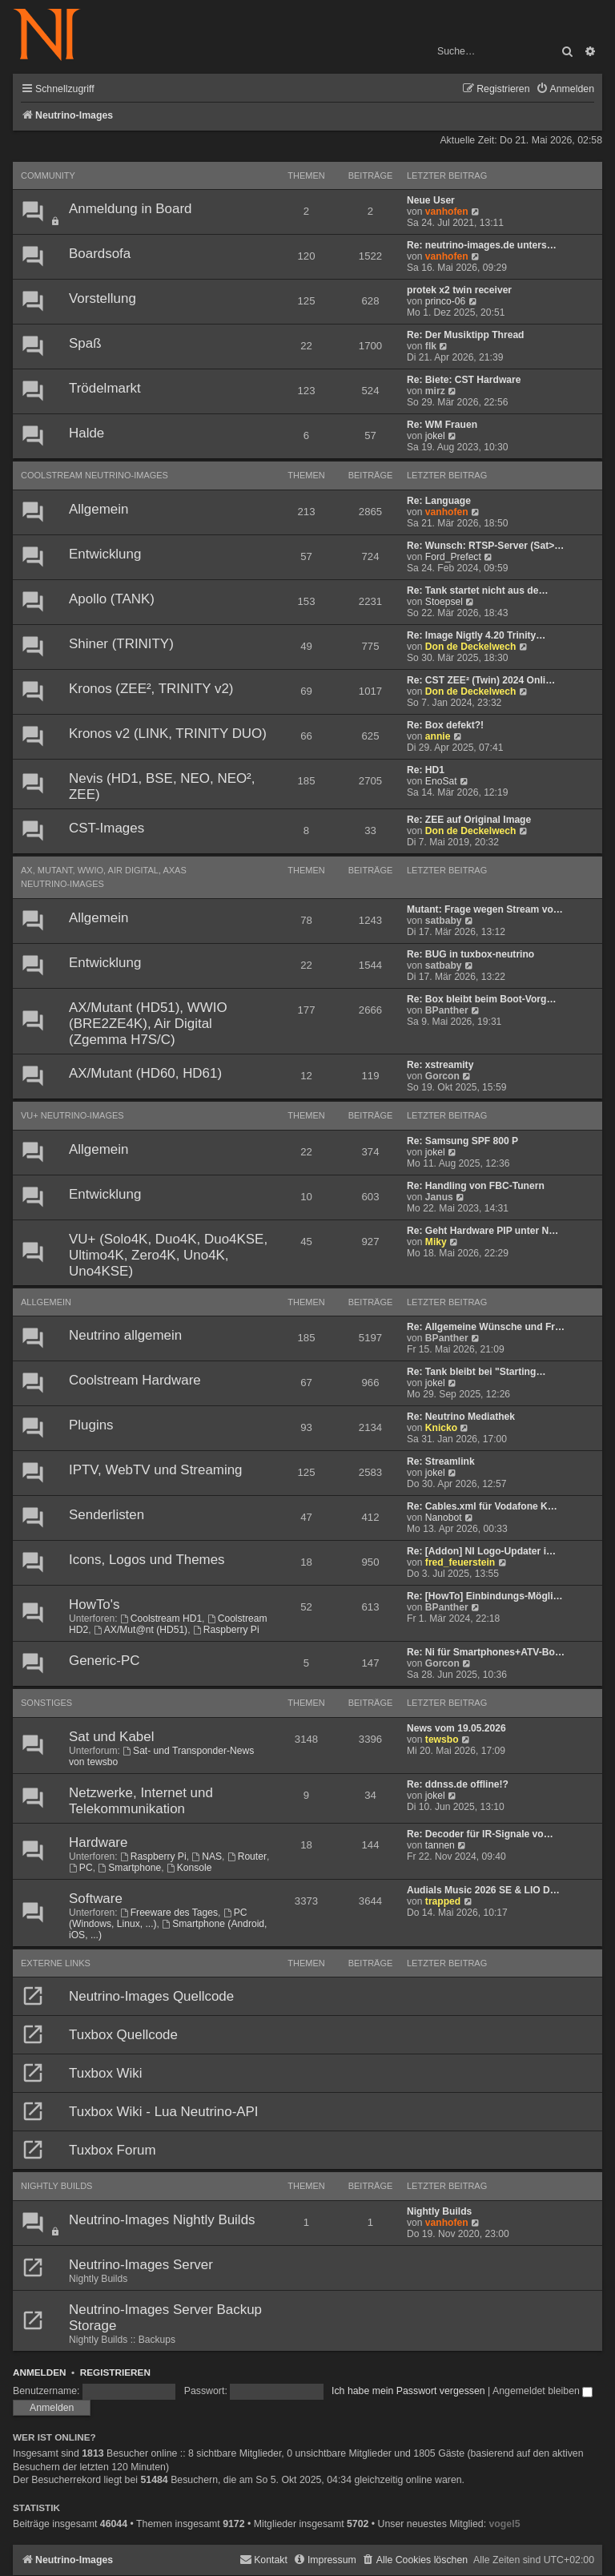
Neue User (431, 200)
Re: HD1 (425, 770)
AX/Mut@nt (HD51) (140, 1629)
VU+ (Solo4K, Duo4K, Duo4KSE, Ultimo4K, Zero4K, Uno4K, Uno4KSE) (168, 1255)
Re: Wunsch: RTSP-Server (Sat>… (485, 545)
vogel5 (504, 2524)
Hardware (98, 1842)
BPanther (446, 1010)
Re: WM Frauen (442, 424)
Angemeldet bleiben (542, 2391)
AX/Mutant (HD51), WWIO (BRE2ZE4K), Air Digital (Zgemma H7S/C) (148, 1023)
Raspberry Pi (226, 1629)
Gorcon (442, 1076)
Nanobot (443, 1517)
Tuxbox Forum (112, 2150)
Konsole (189, 1867)
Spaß (85, 343)
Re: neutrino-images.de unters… (482, 245)
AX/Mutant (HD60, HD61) (145, 1073)
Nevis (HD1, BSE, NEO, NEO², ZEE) (162, 786)
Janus (439, 1197)
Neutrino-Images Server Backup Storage (165, 2317)
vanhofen (446, 211)
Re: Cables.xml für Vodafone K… (482, 1506)
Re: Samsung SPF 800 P (462, 1141)
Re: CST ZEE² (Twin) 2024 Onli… (481, 680)
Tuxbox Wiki (106, 2073)
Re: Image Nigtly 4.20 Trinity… (476, 635)
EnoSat (441, 781)
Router (247, 1856)
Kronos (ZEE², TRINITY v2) (151, 688)
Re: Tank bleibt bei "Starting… (476, 1371)
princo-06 (445, 301)
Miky (436, 1242)
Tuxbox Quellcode (123, 2034)
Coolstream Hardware (135, 1380)
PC (81, 1867)
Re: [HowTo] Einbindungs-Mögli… (485, 1596)
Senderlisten (106, 1514)
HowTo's (94, 1604)
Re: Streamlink (441, 1461)
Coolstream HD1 (161, 1618)
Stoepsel (444, 601)
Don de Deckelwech (471, 646)
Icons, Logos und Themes (147, 1559)
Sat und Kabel (111, 1736)
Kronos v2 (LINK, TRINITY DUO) (168, 733)
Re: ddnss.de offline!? (457, 1784)
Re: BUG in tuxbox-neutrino (470, 954)
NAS (206, 1856)
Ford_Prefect (453, 556)
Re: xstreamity (440, 1064)
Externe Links (55, 1963)
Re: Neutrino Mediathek (461, 1416)
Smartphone (129, 1867)
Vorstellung (102, 298)
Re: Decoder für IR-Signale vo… (480, 1834)
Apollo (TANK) (112, 599)
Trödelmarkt (105, 388)
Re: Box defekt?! (445, 725)
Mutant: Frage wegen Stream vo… (485, 909)
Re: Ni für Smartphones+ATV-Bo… (486, 1652)
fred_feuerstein (460, 1562)
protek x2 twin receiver (459, 290)
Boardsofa (100, 253)
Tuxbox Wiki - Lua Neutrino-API (164, 2111)
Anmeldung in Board (130, 208)
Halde (86, 433)
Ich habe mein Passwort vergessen (408, 2391)
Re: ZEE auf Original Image (469, 819)
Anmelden (39, 2372)
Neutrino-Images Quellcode (151, 1996)
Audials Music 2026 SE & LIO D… (483, 1890)
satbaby (443, 920)
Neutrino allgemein (125, 1335)
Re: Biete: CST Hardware (464, 379)
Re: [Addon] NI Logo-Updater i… (481, 1551)
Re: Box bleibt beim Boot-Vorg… (482, 999)
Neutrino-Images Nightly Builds (162, 2219)
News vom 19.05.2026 (456, 1728)
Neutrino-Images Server (141, 2264)
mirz (435, 391)
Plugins (91, 1425)
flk (430, 346)
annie (438, 736)
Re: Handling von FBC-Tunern (476, 1185)
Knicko (441, 1427)
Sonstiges (46, 1702)
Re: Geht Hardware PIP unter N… (482, 1230)
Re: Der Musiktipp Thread (466, 335)
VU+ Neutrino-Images (72, 1115)
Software (96, 1898)
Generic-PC (104, 1660)
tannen (440, 1845)
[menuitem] (565, 89)
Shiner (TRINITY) (121, 643)
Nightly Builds (56, 2186)
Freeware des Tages (169, 1912)
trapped (442, 1901)
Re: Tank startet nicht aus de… (478, 590)
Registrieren (115, 2372)
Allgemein (98, 509)
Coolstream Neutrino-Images (94, 475)
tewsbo (442, 1739)
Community (48, 175)
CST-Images (106, 828)
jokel (435, 435)
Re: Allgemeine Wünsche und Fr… (486, 1326)
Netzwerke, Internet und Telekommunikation (141, 1800)
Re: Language (439, 500)
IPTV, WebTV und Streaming (156, 1469)
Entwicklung (105, 554)
